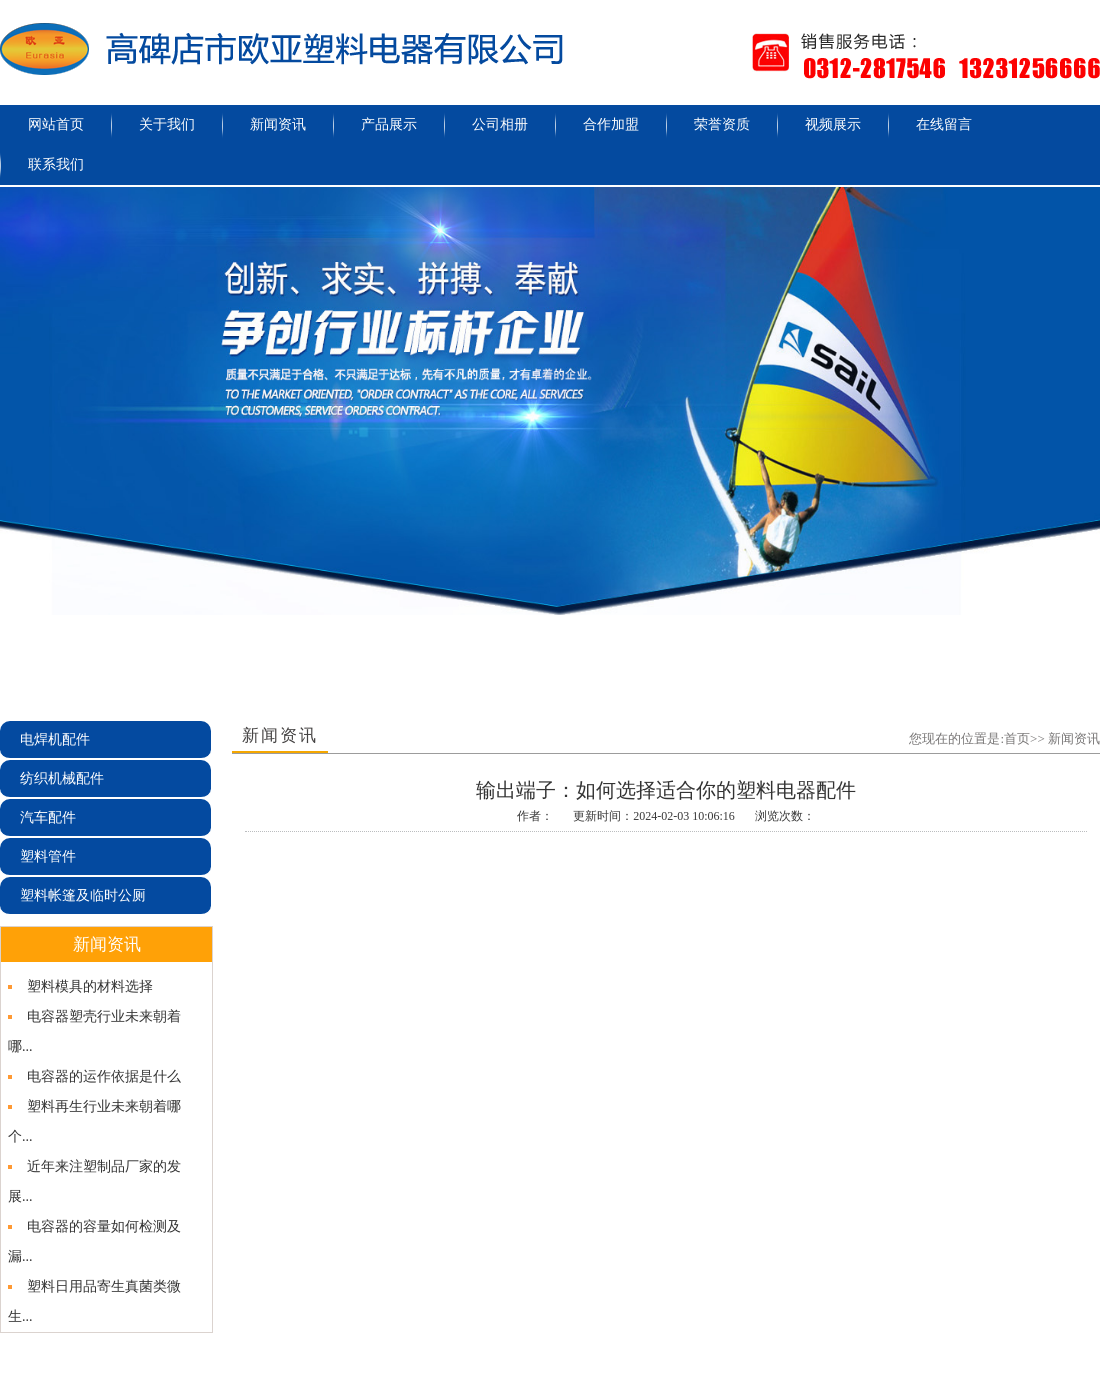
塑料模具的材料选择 (90, 986)
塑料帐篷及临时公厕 (83, 895)
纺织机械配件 (62, 778)
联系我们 (56, 164)
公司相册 (500, 124)
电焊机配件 (55, 739)
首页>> (1024, 738)
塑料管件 (48, 856)
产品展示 (389, 124)
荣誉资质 (722, 124)
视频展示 (833, 124)
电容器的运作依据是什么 (104, 1076)
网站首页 (56, 124)
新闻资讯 (278, 124)
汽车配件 (48, 817)
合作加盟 (611, 124)
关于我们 (167, 124)
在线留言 (944, 124)
